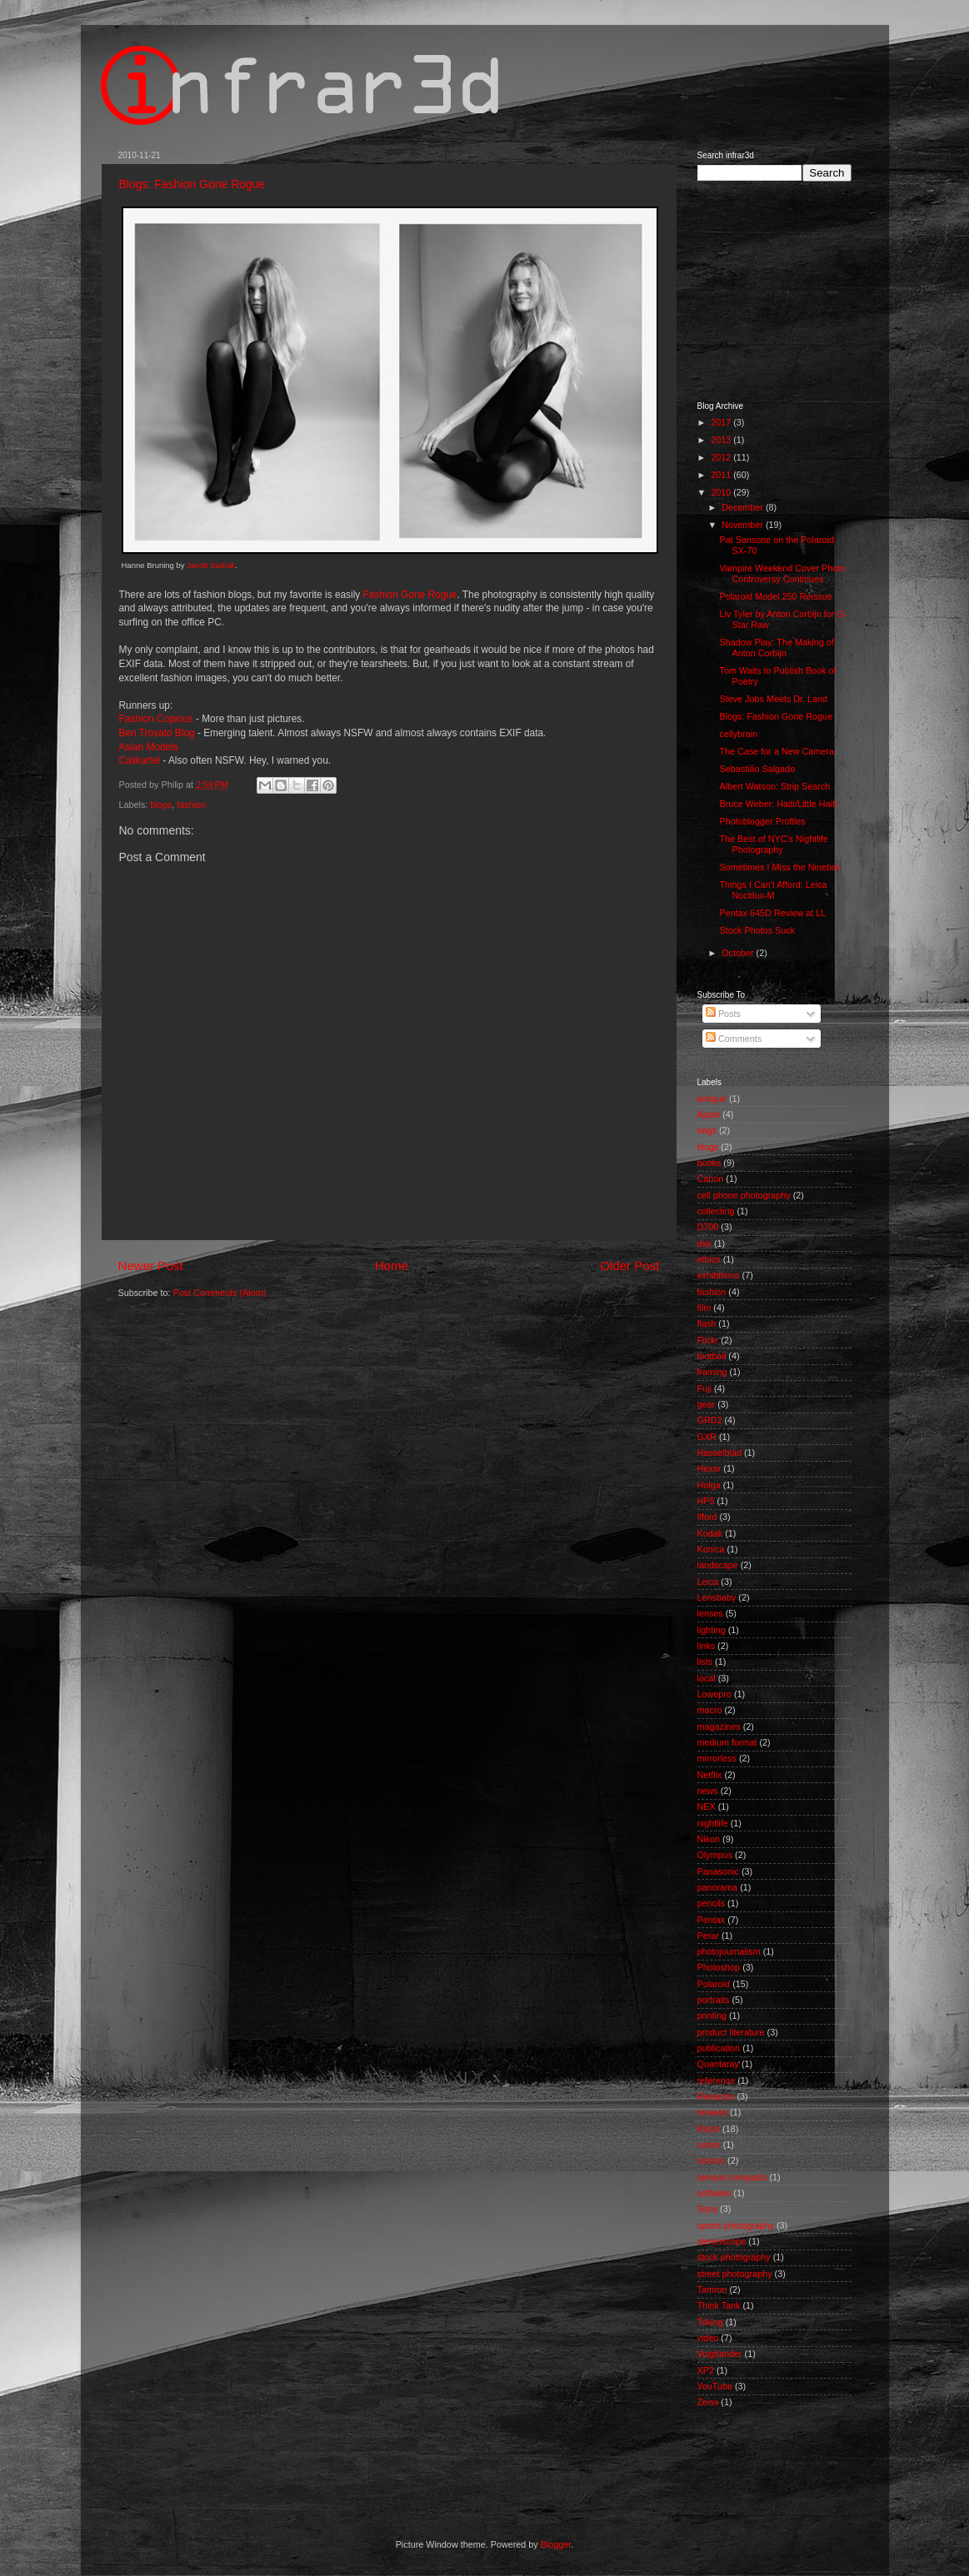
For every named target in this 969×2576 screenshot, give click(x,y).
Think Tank (719, 2305)
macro (709, 1710)
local (706, 1678)
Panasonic (718, 1871)
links (706, 1646)
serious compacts (732, 2177)
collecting (716, 1211)
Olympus (715, 1855)
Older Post (629, 1265)
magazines (719, 1726)
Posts (723, 1014)
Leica (708, 1582)
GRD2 (709, 1420)
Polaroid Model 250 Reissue (775, 596)
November (744, 525)
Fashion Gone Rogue (410, 594)
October (739, 953)
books (709, 1163)
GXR (707, 1437)
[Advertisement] (780, 290)
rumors (711, 2160)
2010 (722, 492)
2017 (722, 422)
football (712, 1356)
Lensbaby (717, 1597)
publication (719, 2048)
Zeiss (708, 2402)
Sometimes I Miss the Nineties (779, 867)
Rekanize (716, 2096)
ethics (709, 1259)
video (708, 2338)
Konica (711, 1549)
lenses (710, 1613)
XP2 (705, 2370)
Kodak (710, 1533)
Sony (707, 2209)
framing (712, 1372)
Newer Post (150, 1265)
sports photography (735, 2225)
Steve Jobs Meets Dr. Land (773, 699)
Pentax (711, 1920)
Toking (710, 2322)
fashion (191, 805)
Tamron (712, 2289)
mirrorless (717, 1758)
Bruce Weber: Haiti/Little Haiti (778, 804)
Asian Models (148, 747)
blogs (161, 805)
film (704, 1308)
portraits (713, 2000)
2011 (722, 475)
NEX (706, 1806)
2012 (722, 457)
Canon (710, 1178)
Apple (709, 1114)
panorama (717, 1887)
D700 (708, 1227)
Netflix (709, 1775)
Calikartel (140, 760)
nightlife (712, 1823)
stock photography (734, 2257)
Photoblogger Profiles (762, 821)
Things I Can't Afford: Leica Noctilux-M (773, 889)
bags (707, 1130)
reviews (712, 2112)
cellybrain (738, 734)
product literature (731, 2032)
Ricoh (709, 2129)
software (714, 2193)
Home (391, 1265)
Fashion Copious (156, 719)
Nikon (709, 1839)
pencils (711, 1903)
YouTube (714, 2386)
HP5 (706, 1501)
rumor (709, 2145)
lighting (711, 1630)
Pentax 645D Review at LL (772, 913)
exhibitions (718, 1275)
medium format (727, 1742)
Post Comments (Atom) (220, 1293)
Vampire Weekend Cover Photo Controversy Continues (782, 573)
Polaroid (714, 1984)
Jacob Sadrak (211, 565)
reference (716, 2080)
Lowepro (714, 1694)
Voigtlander (719, 2354)
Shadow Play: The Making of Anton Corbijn (776, 647)
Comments (734, 1039)
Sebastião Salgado (757, 769)
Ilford (707, 1517)
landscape (717, 1565)
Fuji (704, 1388)
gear (706, 1404)
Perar (708, 1936)
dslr (704, 1243)
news (707, 1791)
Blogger (556, 2544)
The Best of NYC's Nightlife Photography (773, 844)
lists (705, 1662)
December (744, 507)
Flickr (708, 1340)
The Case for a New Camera (776, 751)
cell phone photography (744, 1195)
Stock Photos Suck (757, 930)
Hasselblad (719, 1452)
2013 (722, 440)
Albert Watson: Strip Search (774, 786)
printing (712, 2015)
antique (712, 1099)
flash (707, 1323)
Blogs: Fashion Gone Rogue (192, 184)
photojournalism (729, 1951)
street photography (734, 2274)
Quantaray (718, 2064)
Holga (709, 1485)
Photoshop (719, 1967)
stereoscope (722, 2241)
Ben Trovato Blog (157, 733)
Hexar (709, 1468)
